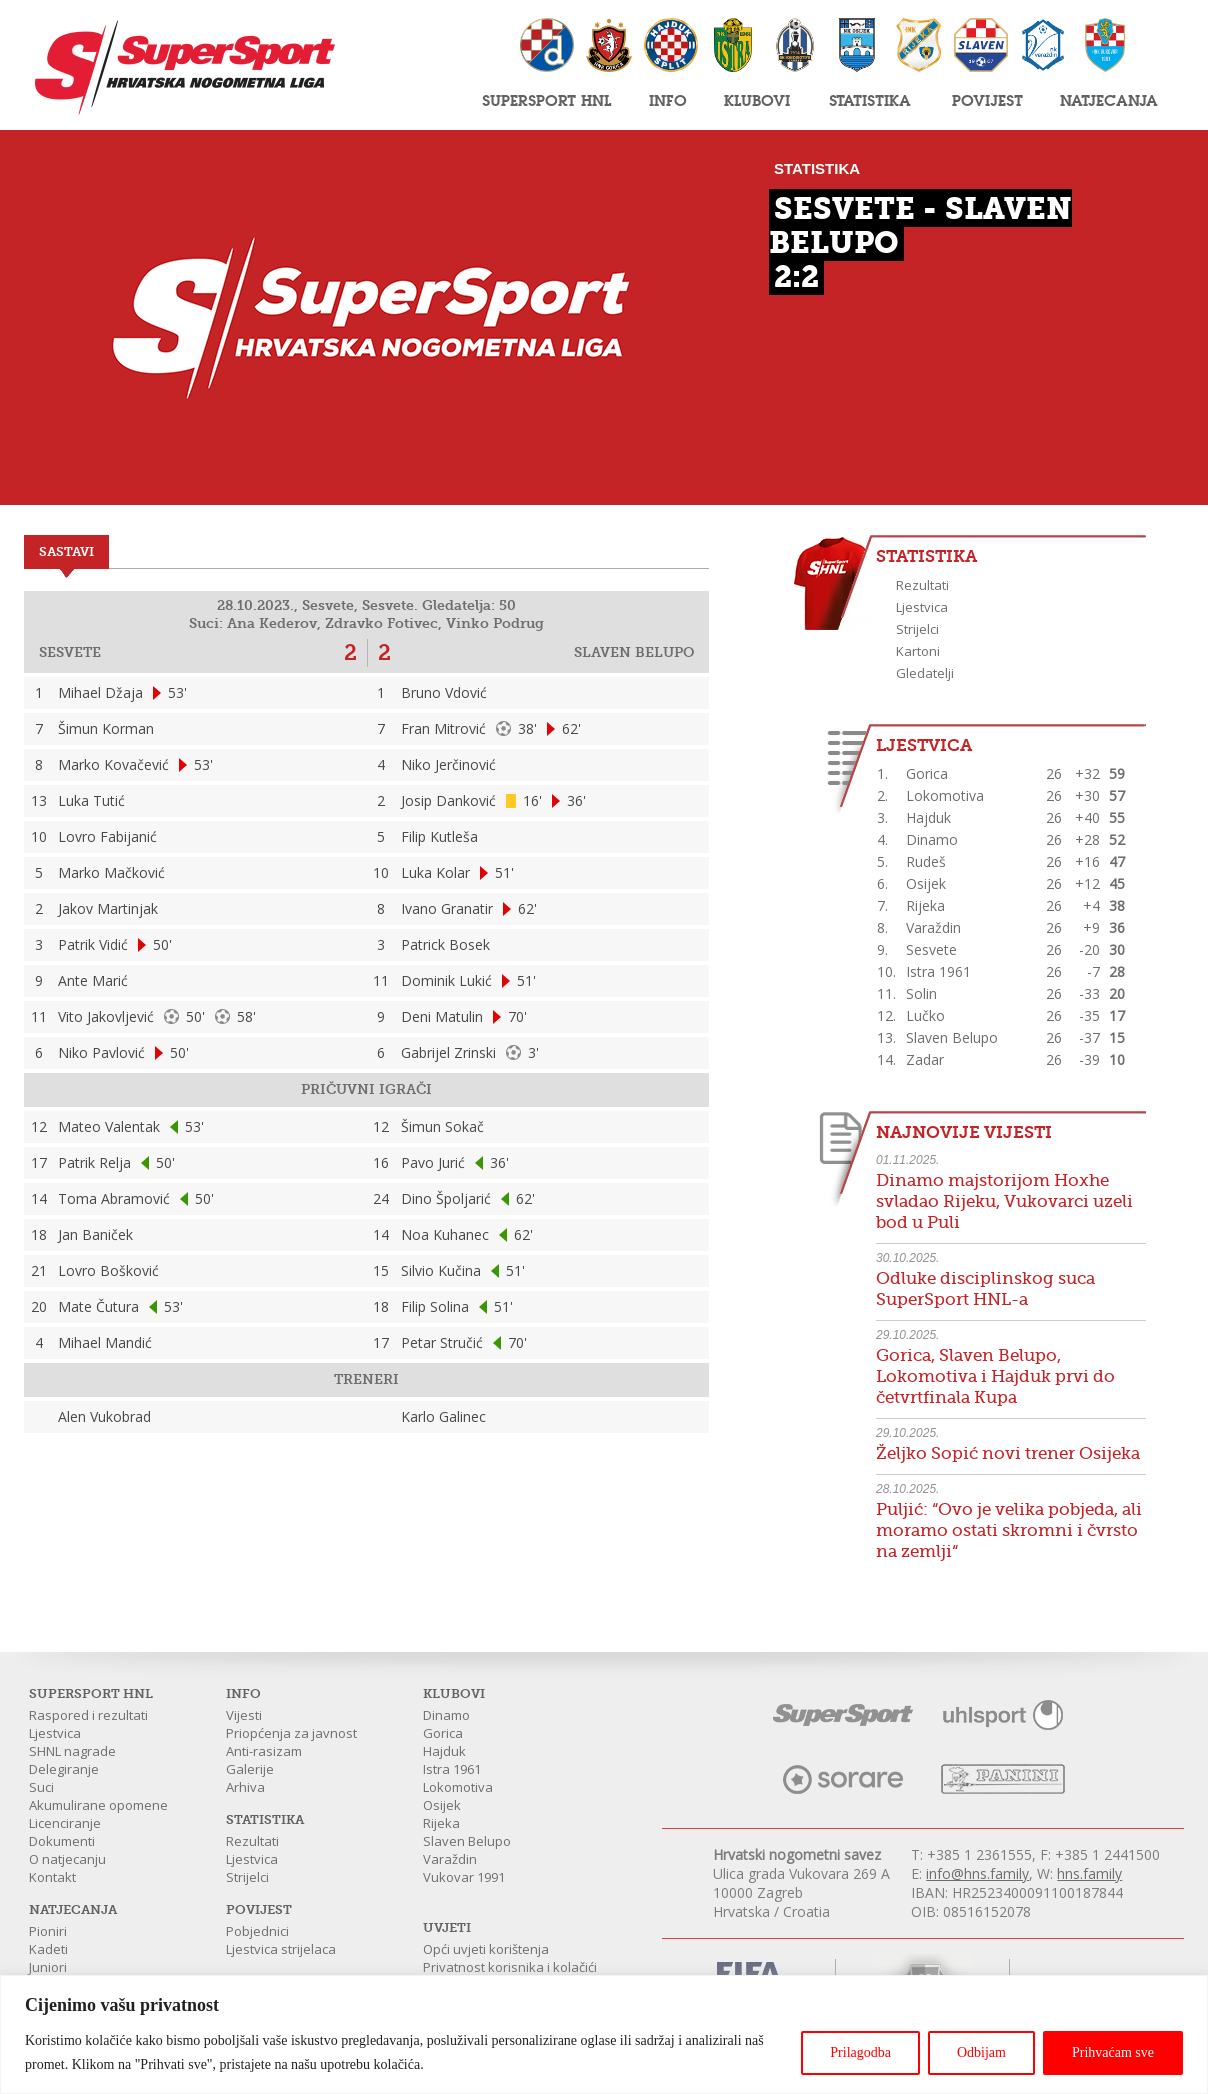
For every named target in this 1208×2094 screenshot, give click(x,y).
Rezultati (922, 585)
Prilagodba (860, 2052)
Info (668, 100)
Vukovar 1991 (464, 1877)
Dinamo (446, 1715)
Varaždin (450, 1859)
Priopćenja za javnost (291, 1733)
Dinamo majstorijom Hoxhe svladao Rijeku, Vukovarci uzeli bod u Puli (1004, 1201)
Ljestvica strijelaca (281, 1949)
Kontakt (52, 1877)
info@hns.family (977, 1873)
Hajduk (444, 1751)
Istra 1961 (452, 1769)
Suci (41, 1787)
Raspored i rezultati (88, 1715)
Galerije (250, 1769)
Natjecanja (1109, 100)
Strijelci (917, 629)
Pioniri (48, 1931)
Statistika (870, 100)
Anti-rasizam (264, 1751)
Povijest (987, 100)
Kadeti (48, 1949)
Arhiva (245, 1787)
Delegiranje (64, 1769)
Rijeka (441, 1823)
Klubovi (757, 100)
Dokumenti (62, 1841)
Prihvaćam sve (1113, 2052)
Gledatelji (925, 673)
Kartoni (918, 651)
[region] (604, 2034)
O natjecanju (67, 1859)
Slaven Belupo (467, 1841)
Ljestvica (922, 607)
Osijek (442, 1805)
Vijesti (244, 1715)
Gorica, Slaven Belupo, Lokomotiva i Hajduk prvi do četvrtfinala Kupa (995, 1376)
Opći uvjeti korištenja (486, 1949)
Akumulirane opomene (98, 1805)
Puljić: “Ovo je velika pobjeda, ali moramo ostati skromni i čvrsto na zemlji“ (1009, 1530)
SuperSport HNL (547, 100)
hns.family (1089, 1873)
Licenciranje (65, 1823)
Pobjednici (257, 1931)
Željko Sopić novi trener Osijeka (1008, 1453)
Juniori (48, 1967)
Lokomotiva (458, 1787)
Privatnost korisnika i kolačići (510, 1967)
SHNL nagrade (72, 1751)
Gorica (443, 1733)
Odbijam (981, 2052)
